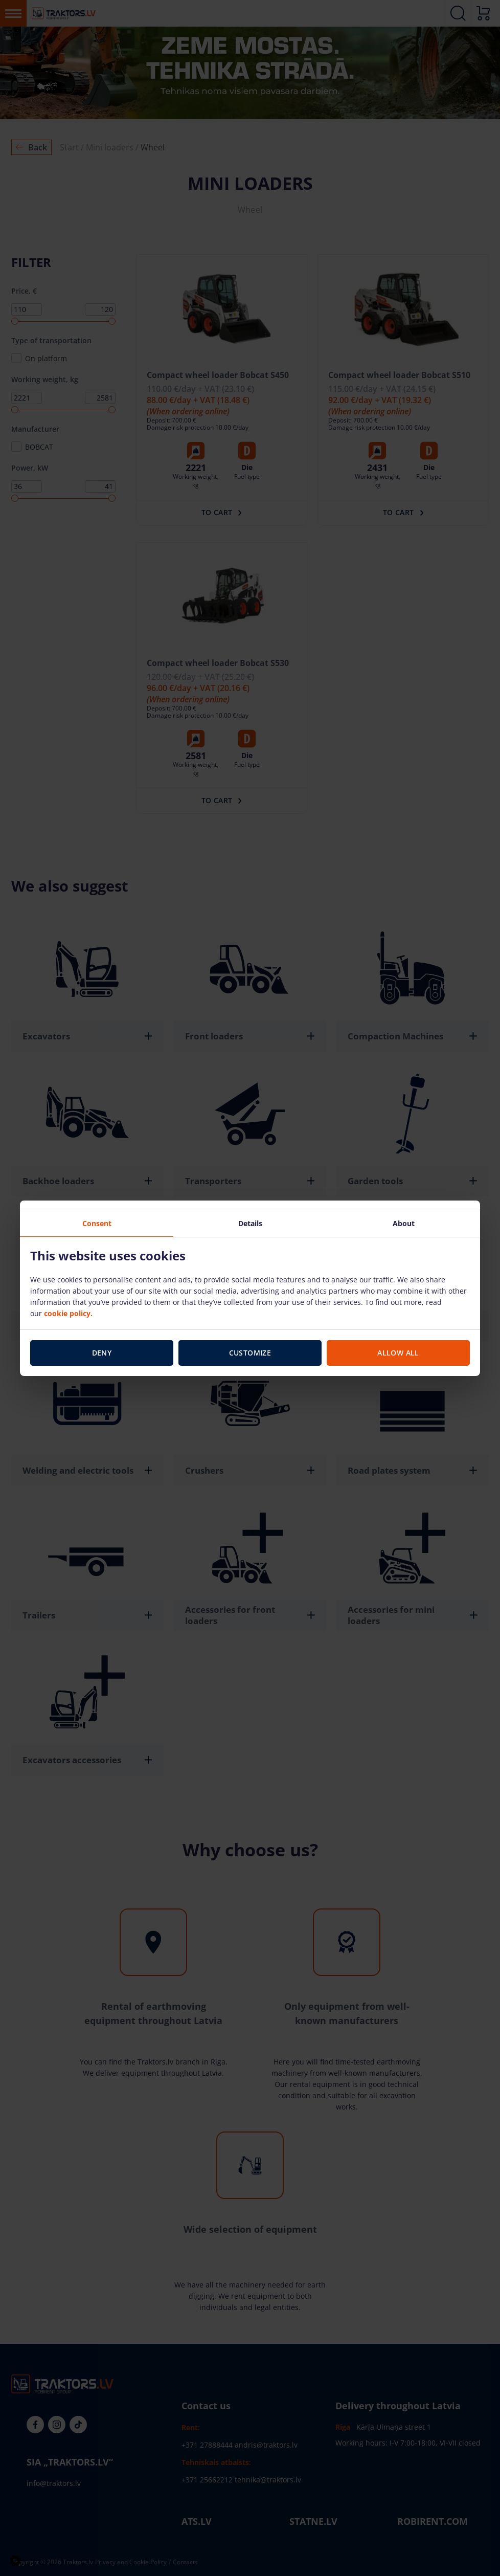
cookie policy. (68, 1313)
